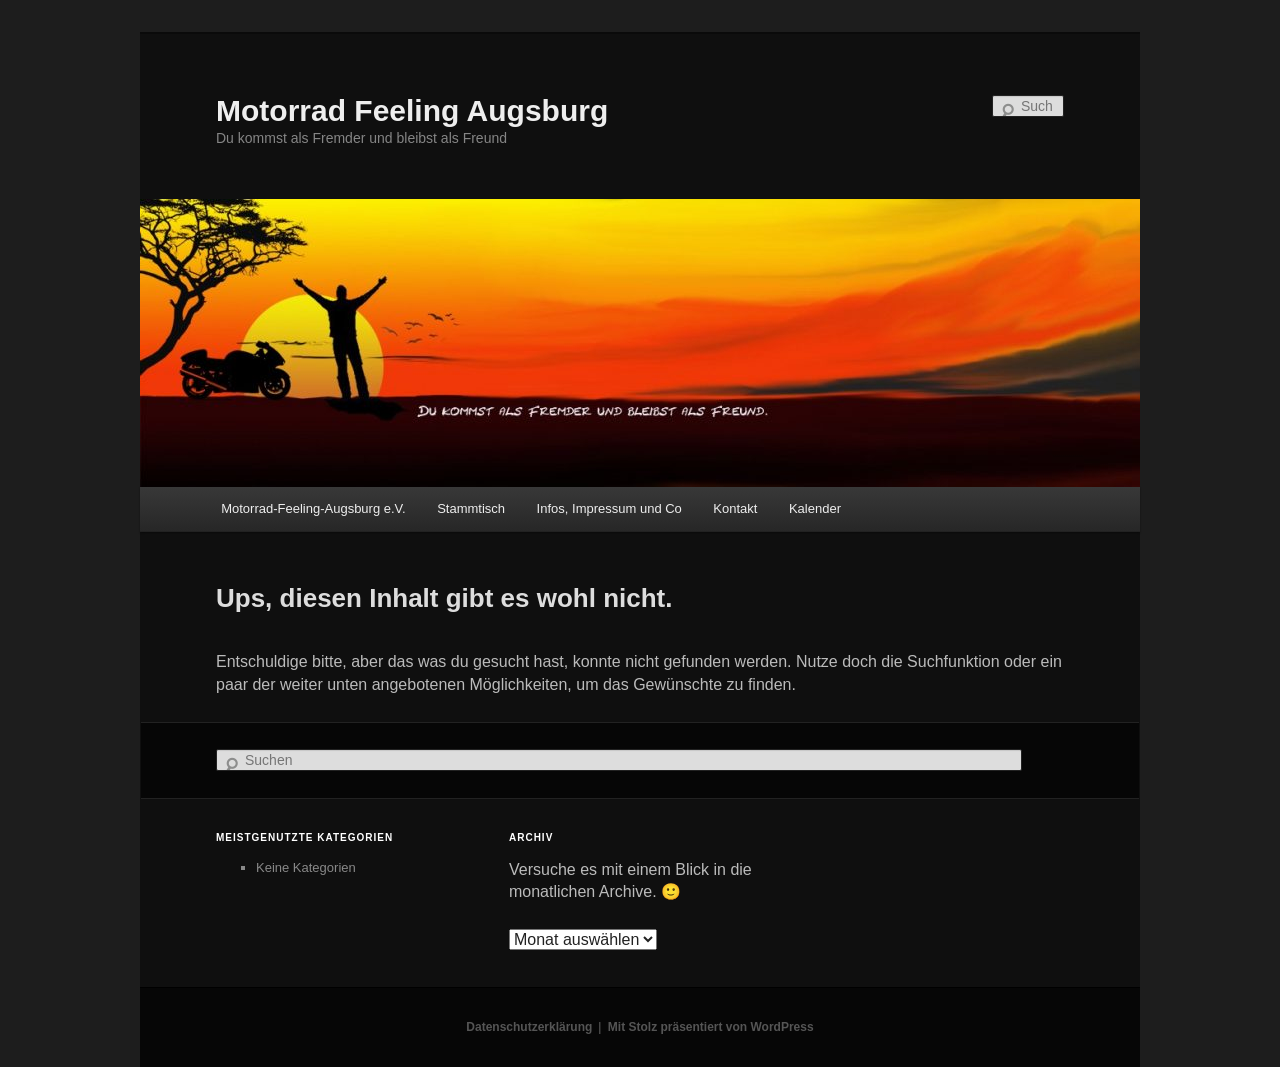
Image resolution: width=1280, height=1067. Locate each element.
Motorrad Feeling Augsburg (412, 110)
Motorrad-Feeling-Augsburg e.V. (313, 508)
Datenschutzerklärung (529, 1027)
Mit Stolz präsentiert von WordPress (711, 1027)
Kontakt (735, 508)
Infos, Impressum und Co (609, 508)
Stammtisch (471, 508)
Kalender (815, 508)
